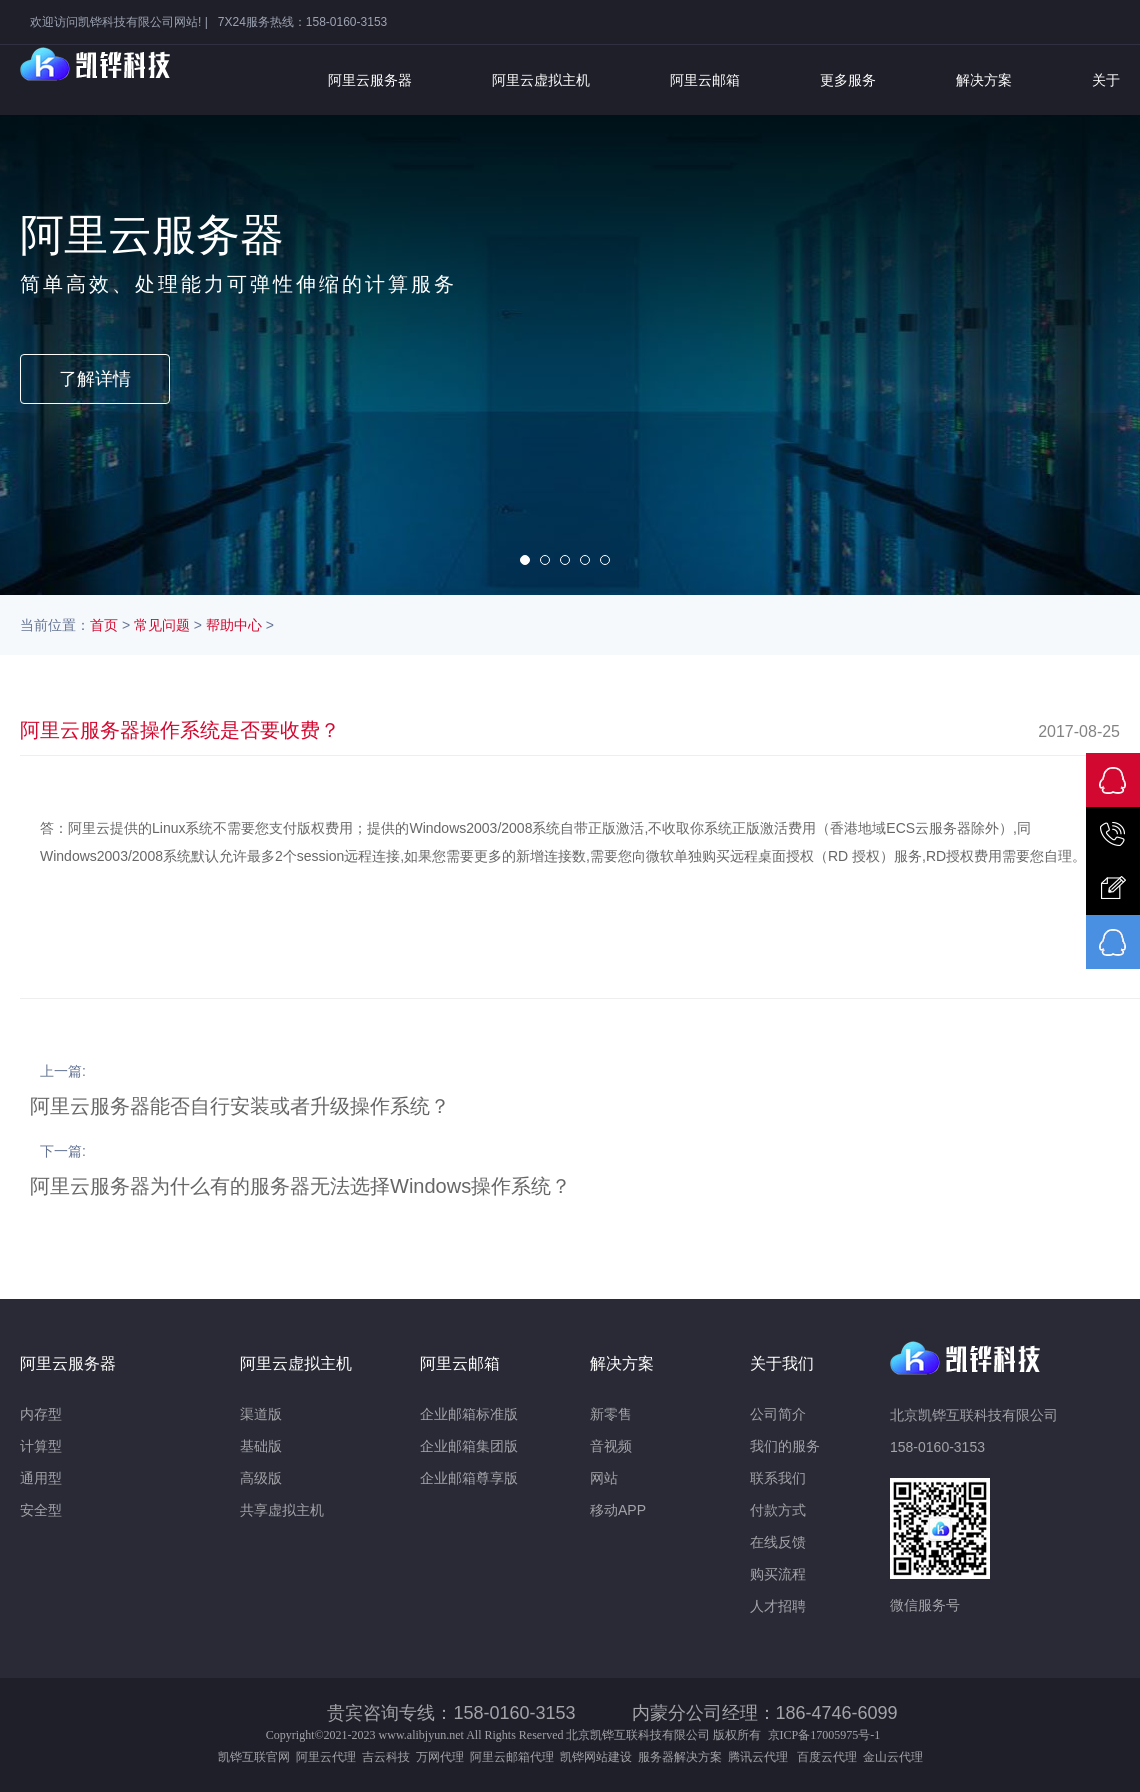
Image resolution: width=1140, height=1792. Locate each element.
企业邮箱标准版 (469, 1414)
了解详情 (95, 379)
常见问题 (162, 625)
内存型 (41, 1414)
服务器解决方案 (683, 1757)
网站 (604, 1478)
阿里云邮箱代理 (512, 1757)
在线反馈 (778, 1542)
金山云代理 (893, 1757)
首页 (104, 625)
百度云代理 (830, 1757)
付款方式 (778, 1510)
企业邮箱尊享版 (469, 1478)
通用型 (41, 1478)
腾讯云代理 (761, 1757)
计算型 (41, 1446)
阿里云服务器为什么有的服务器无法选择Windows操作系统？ (300, 1186)
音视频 (611, 1446)
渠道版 (261, 1414)
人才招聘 (778, 1606)
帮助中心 (234, 625)
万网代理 (440, 1757)
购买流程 (778, 1574)
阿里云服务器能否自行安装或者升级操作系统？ (240, 1106)
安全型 (41, 1510)
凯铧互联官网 (254, 1757)
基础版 (261, 1446)
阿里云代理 (326, 1757)
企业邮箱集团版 (469, 1446)
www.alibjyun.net (421, 1735)
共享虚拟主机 (282, 1510)
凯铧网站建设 (596, 1757)
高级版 (261, 1478)
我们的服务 (785, 1446)
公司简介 (778, 1414)
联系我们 (778, 1478)
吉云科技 (386, 1757)
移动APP (618, 1510)
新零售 (611, 1414)
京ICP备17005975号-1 (824, 1735)
